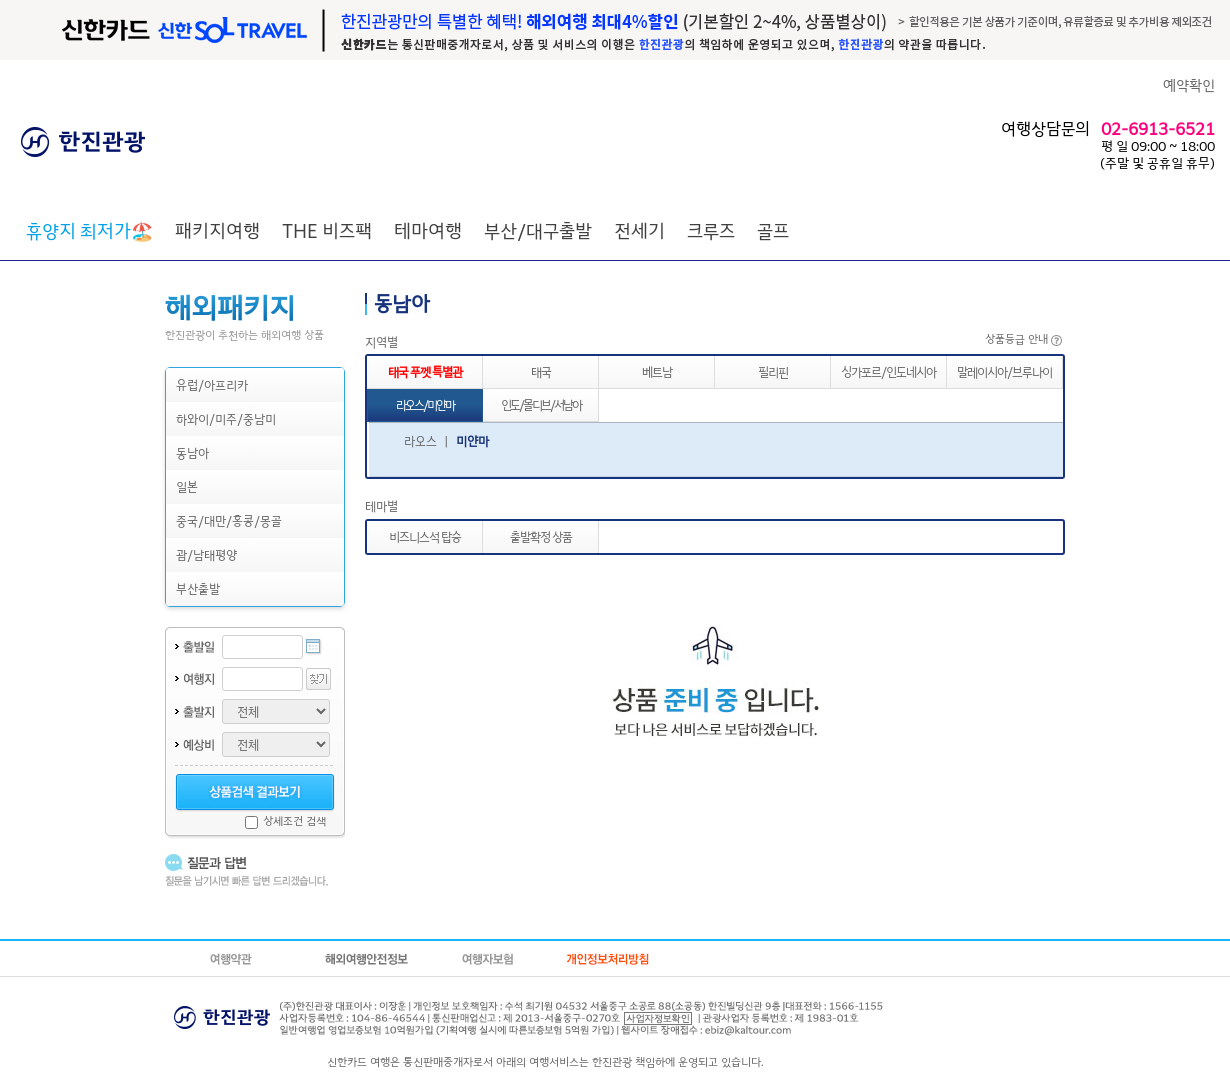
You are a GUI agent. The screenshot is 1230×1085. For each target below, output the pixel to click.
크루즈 (711, 230)
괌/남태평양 (206, 554)
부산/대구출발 (538, 230)
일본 (187, 486)
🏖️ (89, 230)
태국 (541, 371)
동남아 (192, 452)
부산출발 (198, 588)
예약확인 (1189, 84)
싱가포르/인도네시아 (888, 371)
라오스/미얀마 (425, 404)
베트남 (657, 371)
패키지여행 (217, 230)
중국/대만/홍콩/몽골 (229, 520)
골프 (773, 230)
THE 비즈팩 (327, 230)
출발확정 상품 (541, 536)
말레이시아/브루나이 (1004, 371)
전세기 (639, 230)
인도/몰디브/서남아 (541, 404)
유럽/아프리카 (212, 384)
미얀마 (472, 440)
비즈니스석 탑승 (425, 536)
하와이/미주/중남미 (226, 418)
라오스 (420, 440)
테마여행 (428, 230)
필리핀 (773, 371)
